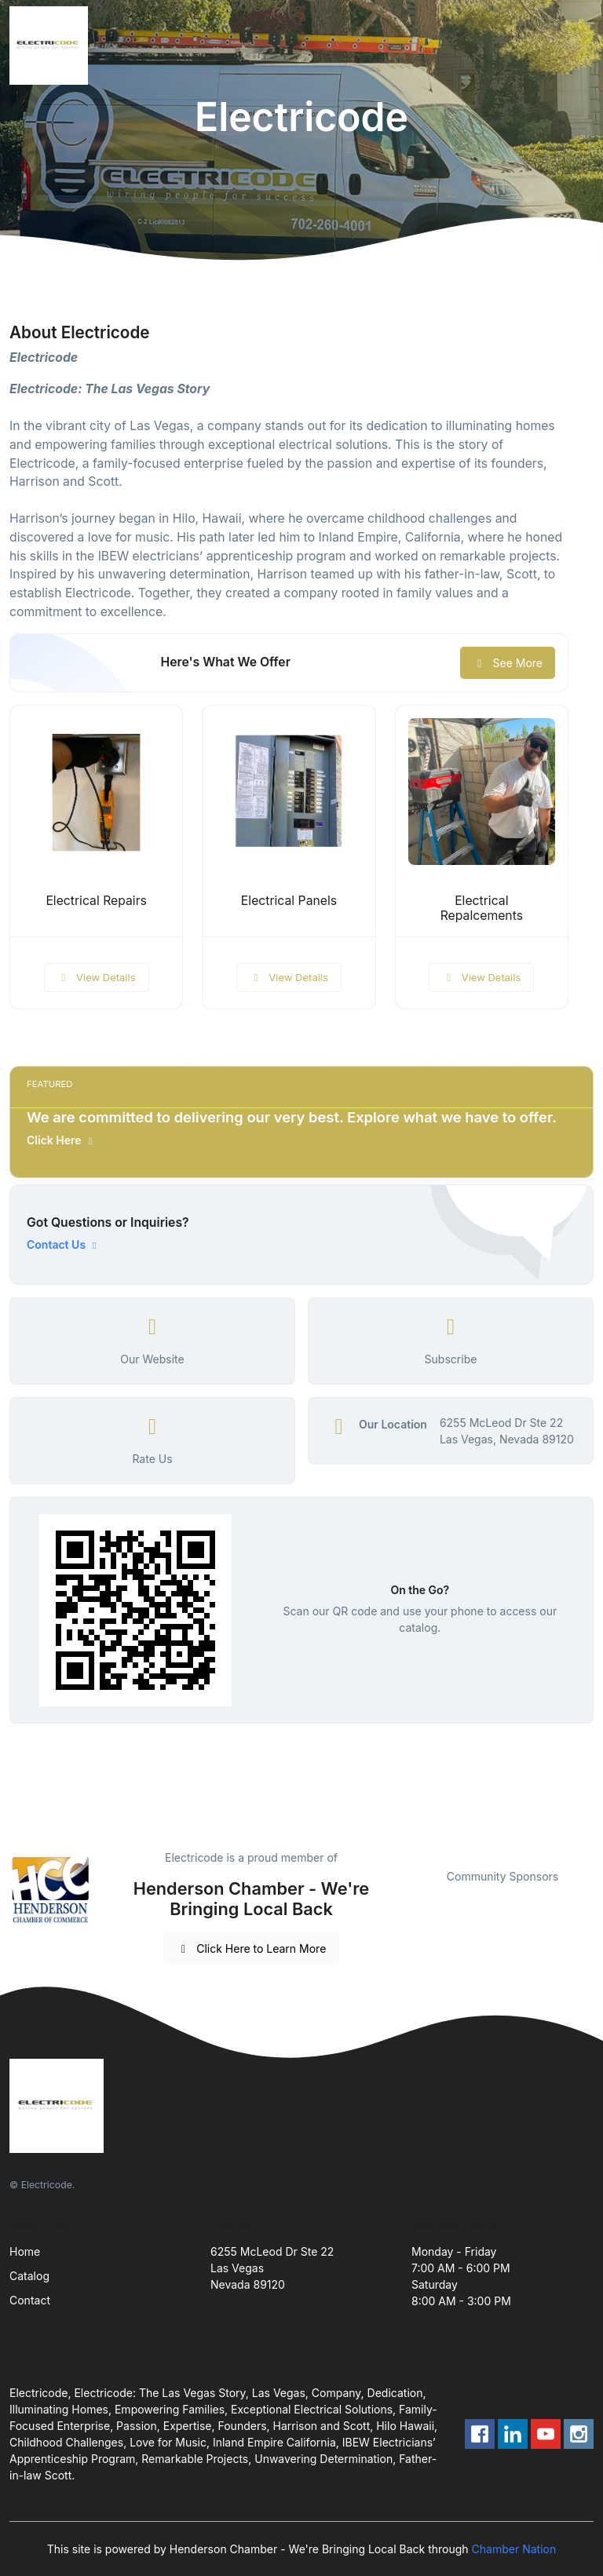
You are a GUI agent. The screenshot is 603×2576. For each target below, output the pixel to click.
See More (508, 663)
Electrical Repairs (96, 900)
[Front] (51, 45)
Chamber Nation (514, 2549)
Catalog (29, 2275)
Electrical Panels (289, 900)
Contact (29, 2300)
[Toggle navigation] (579, 45)
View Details (96, 977)
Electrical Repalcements (481, 908)
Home (24, 2251)
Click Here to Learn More (252, 1948)
